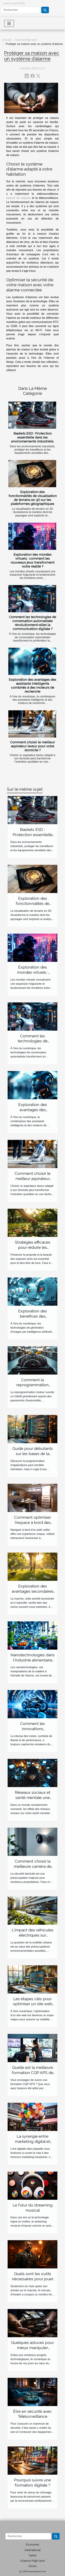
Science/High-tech (26, 39)
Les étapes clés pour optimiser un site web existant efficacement (32, 2003)
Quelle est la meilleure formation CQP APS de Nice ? (32, 2072)
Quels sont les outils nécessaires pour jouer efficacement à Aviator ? (32, 2278)
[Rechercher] (20, 10)
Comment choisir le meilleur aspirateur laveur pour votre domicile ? (32, 746)
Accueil (6, 39)
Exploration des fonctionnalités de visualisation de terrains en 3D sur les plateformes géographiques (32, 498)
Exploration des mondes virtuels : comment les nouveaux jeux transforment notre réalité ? (32, 560)
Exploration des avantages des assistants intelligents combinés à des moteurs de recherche (32, 685)
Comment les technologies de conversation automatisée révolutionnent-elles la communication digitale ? (32, 623)
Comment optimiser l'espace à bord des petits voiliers (32, 1522)
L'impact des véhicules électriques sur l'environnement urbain (32, 1935)
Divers (33, 2566)
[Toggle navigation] (9, 23)
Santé (32, 2555)
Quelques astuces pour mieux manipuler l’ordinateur (32, 2347)
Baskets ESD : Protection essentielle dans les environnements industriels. (32, 437)
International (33, 2550)
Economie (32, 2544)
